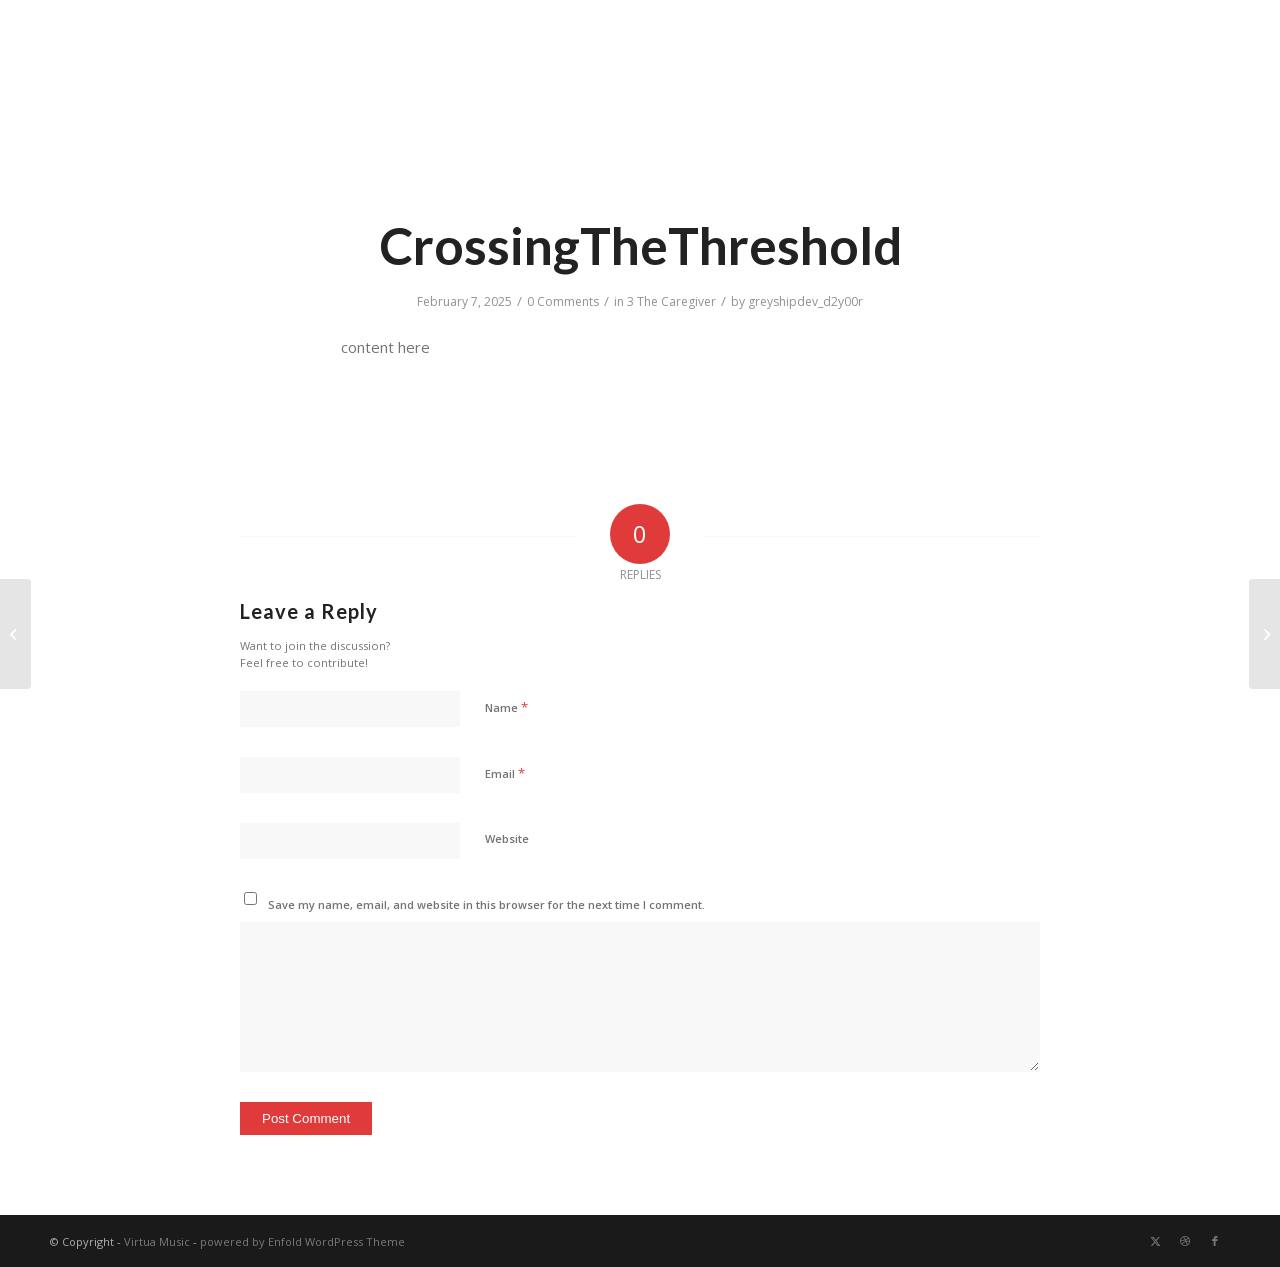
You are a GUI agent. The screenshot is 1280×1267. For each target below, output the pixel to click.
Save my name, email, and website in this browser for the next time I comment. (486, 904)
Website (507, 838)
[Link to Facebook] (1215, 1241)
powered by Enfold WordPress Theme (302, 1241)
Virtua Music (157, 1241)
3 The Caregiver (671, 301)
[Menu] (1230, 98)
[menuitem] (1163, 26)
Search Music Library (1168, 25)
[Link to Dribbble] (1185, 1241)
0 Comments (563, 301)
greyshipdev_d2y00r (805, 301)
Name (506, 707)
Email (505, 773)
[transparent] (85, 98)
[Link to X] (1155, 1241)
